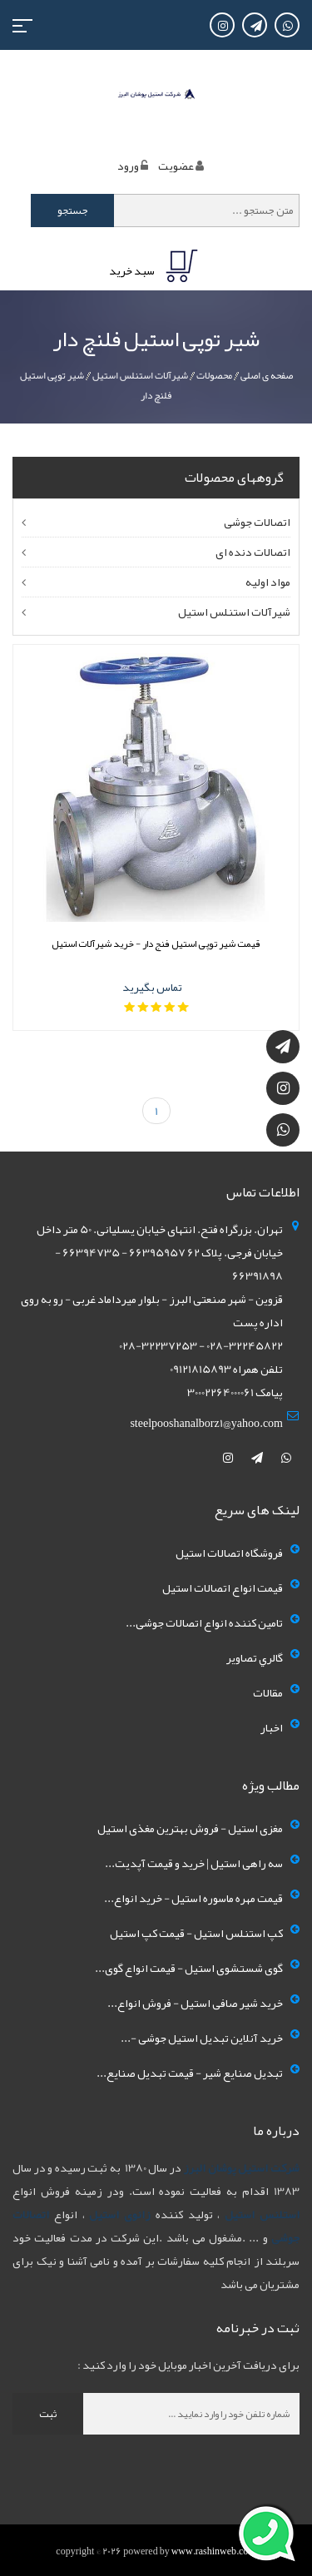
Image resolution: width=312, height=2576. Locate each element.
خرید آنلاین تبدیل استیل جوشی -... (202, 2037)
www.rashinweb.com (213, 2551)
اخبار (271, 1727)
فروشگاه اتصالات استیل (229, 1552)
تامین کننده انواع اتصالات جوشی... (204, 1622)
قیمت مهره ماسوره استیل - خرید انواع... (193, 1898)
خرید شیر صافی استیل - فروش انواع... (195, 2002)
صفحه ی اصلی (266, 375)
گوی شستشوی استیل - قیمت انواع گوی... (189, 1967)
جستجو (72, 210)
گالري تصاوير (254, 1657)
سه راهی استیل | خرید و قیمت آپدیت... (194, 1863)
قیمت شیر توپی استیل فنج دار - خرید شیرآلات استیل (156, 944)
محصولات (214, 375)
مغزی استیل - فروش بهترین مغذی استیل (190, 1828)
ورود (128, 165)
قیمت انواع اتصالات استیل (222, 1587)
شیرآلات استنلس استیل (140, 375)
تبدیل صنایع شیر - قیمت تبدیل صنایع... (190, 2072)
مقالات (268, 1692)
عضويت (176, 165)
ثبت (48, 2414)
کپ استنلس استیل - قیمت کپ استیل (196, 1932)
